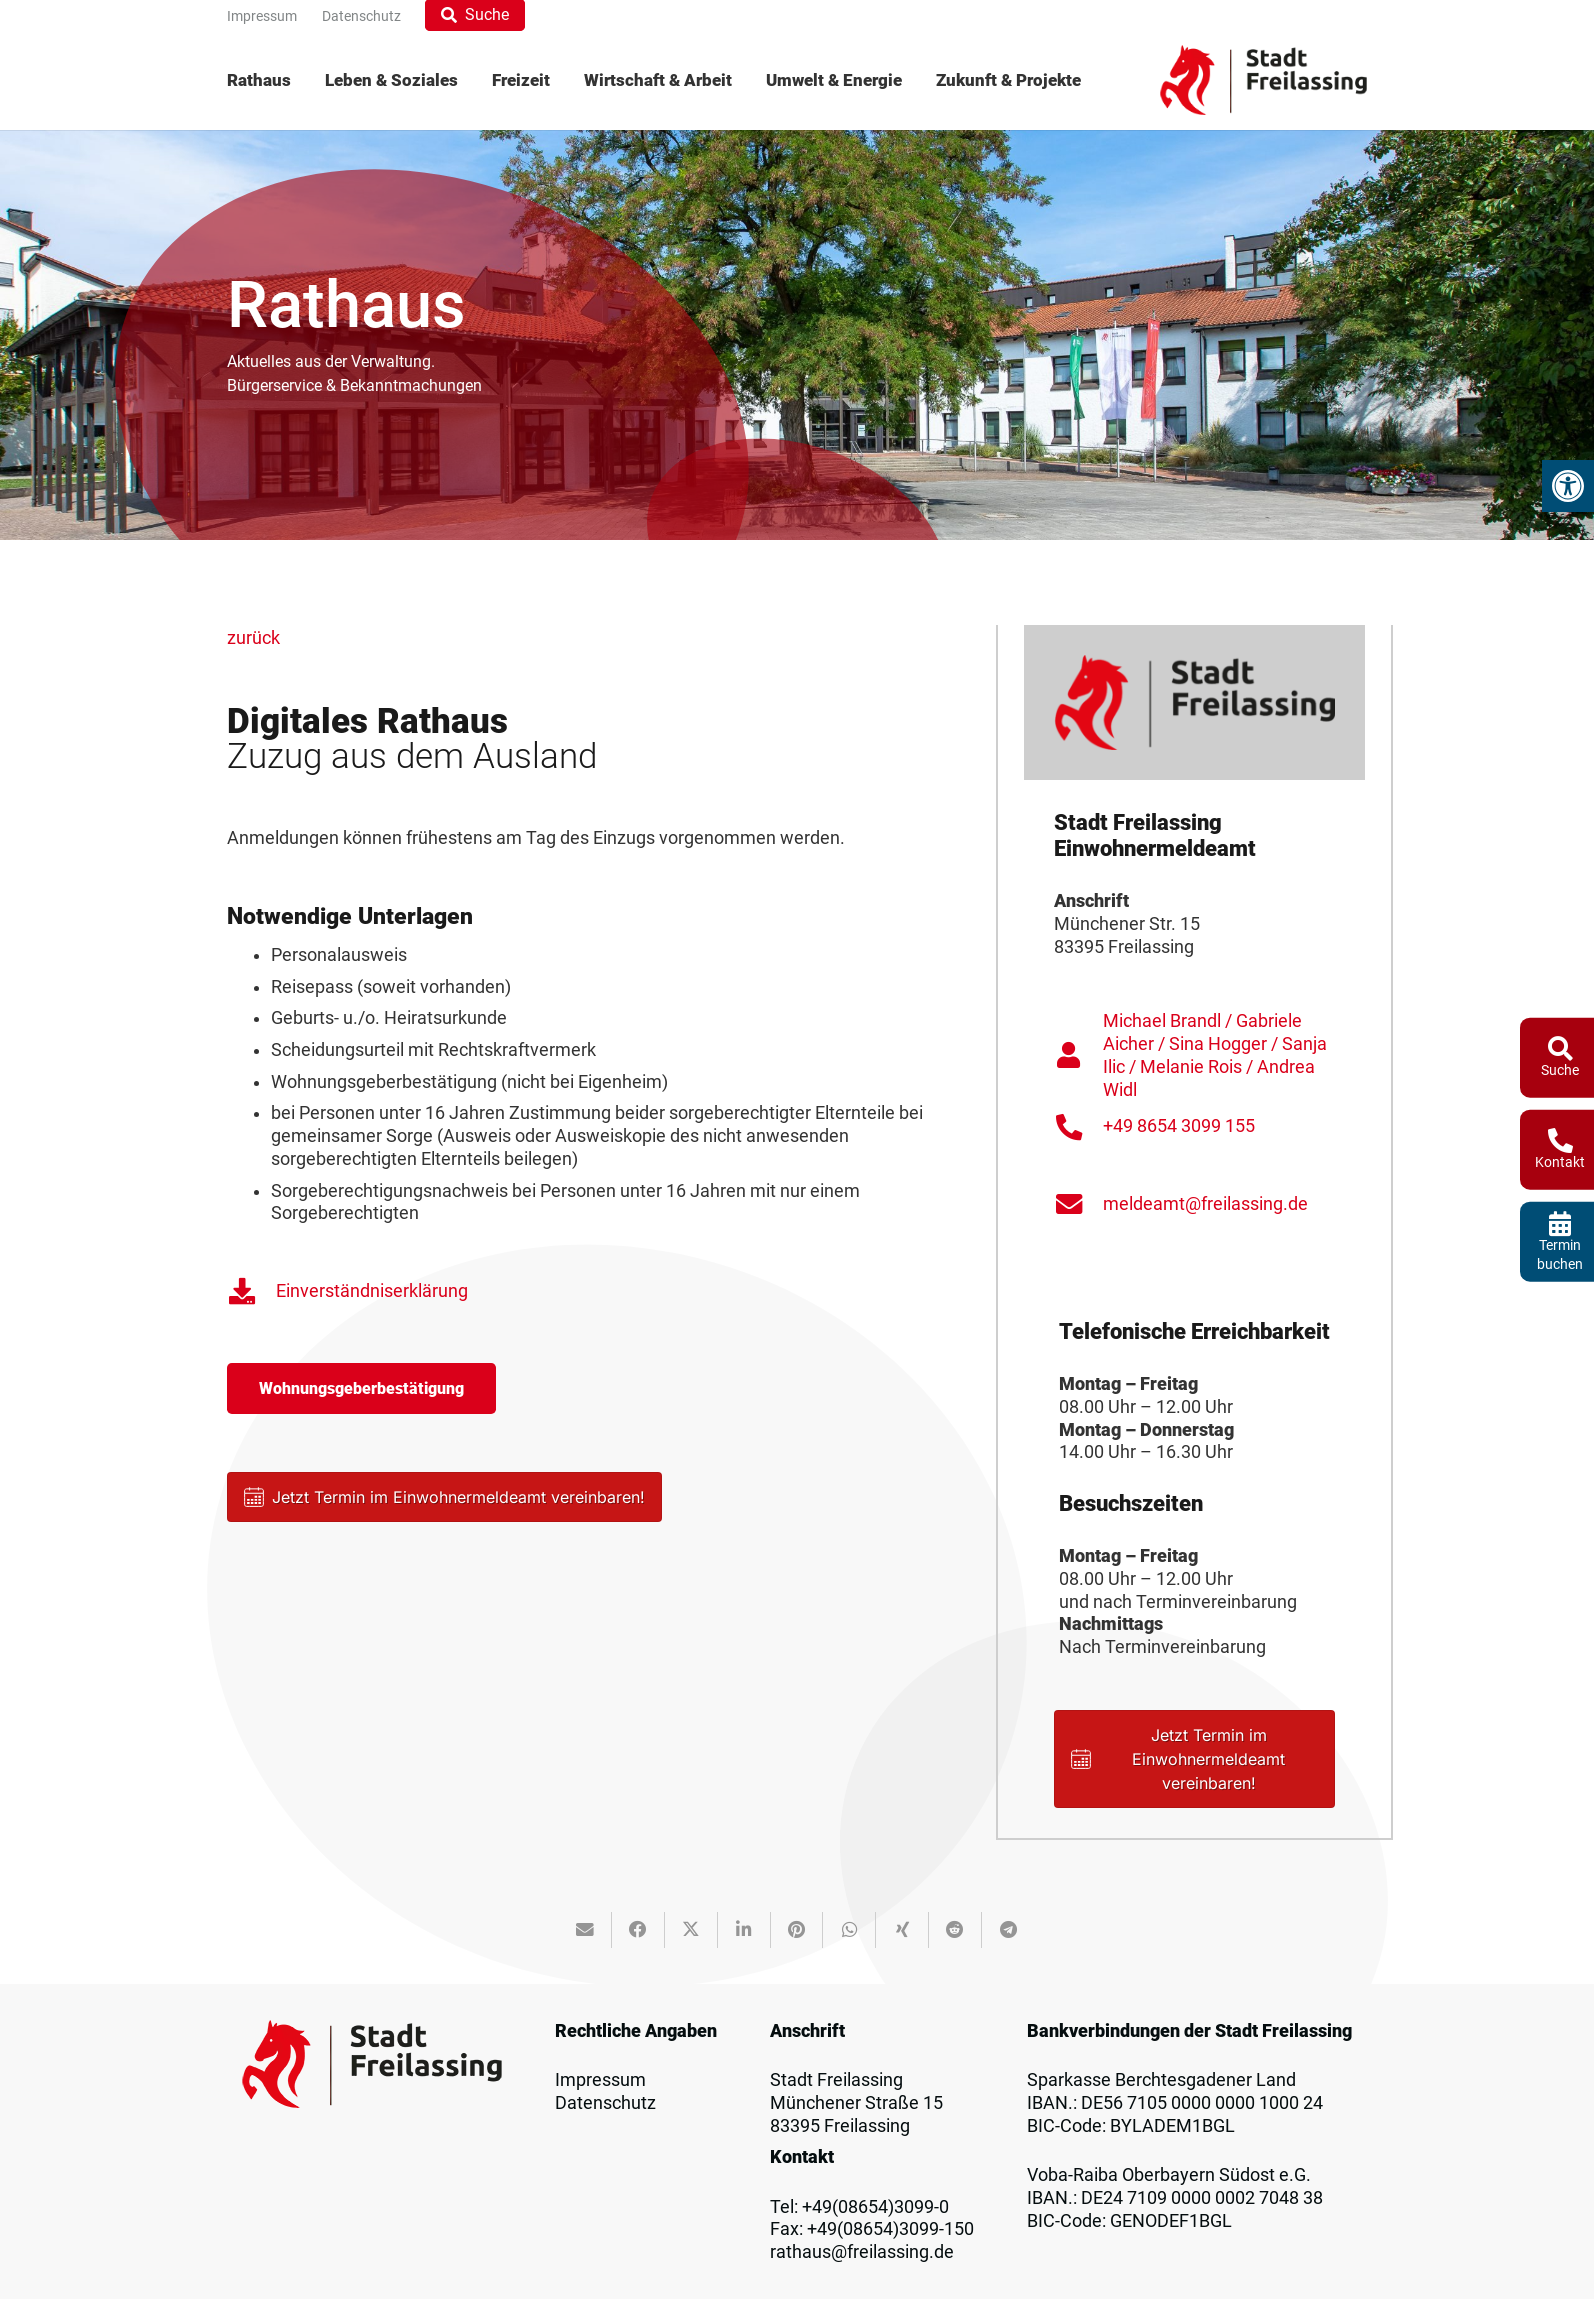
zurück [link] (253, 638)
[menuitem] (267, 80)
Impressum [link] (600, 2080)
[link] (1568, 486)
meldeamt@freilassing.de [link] (1205, 1204)
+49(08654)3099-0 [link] (875, 2207)
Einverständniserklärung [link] (372, 1291)
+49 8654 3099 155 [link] (1179, 1126)
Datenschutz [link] (605, 2103)
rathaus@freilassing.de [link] (862, 2252)
